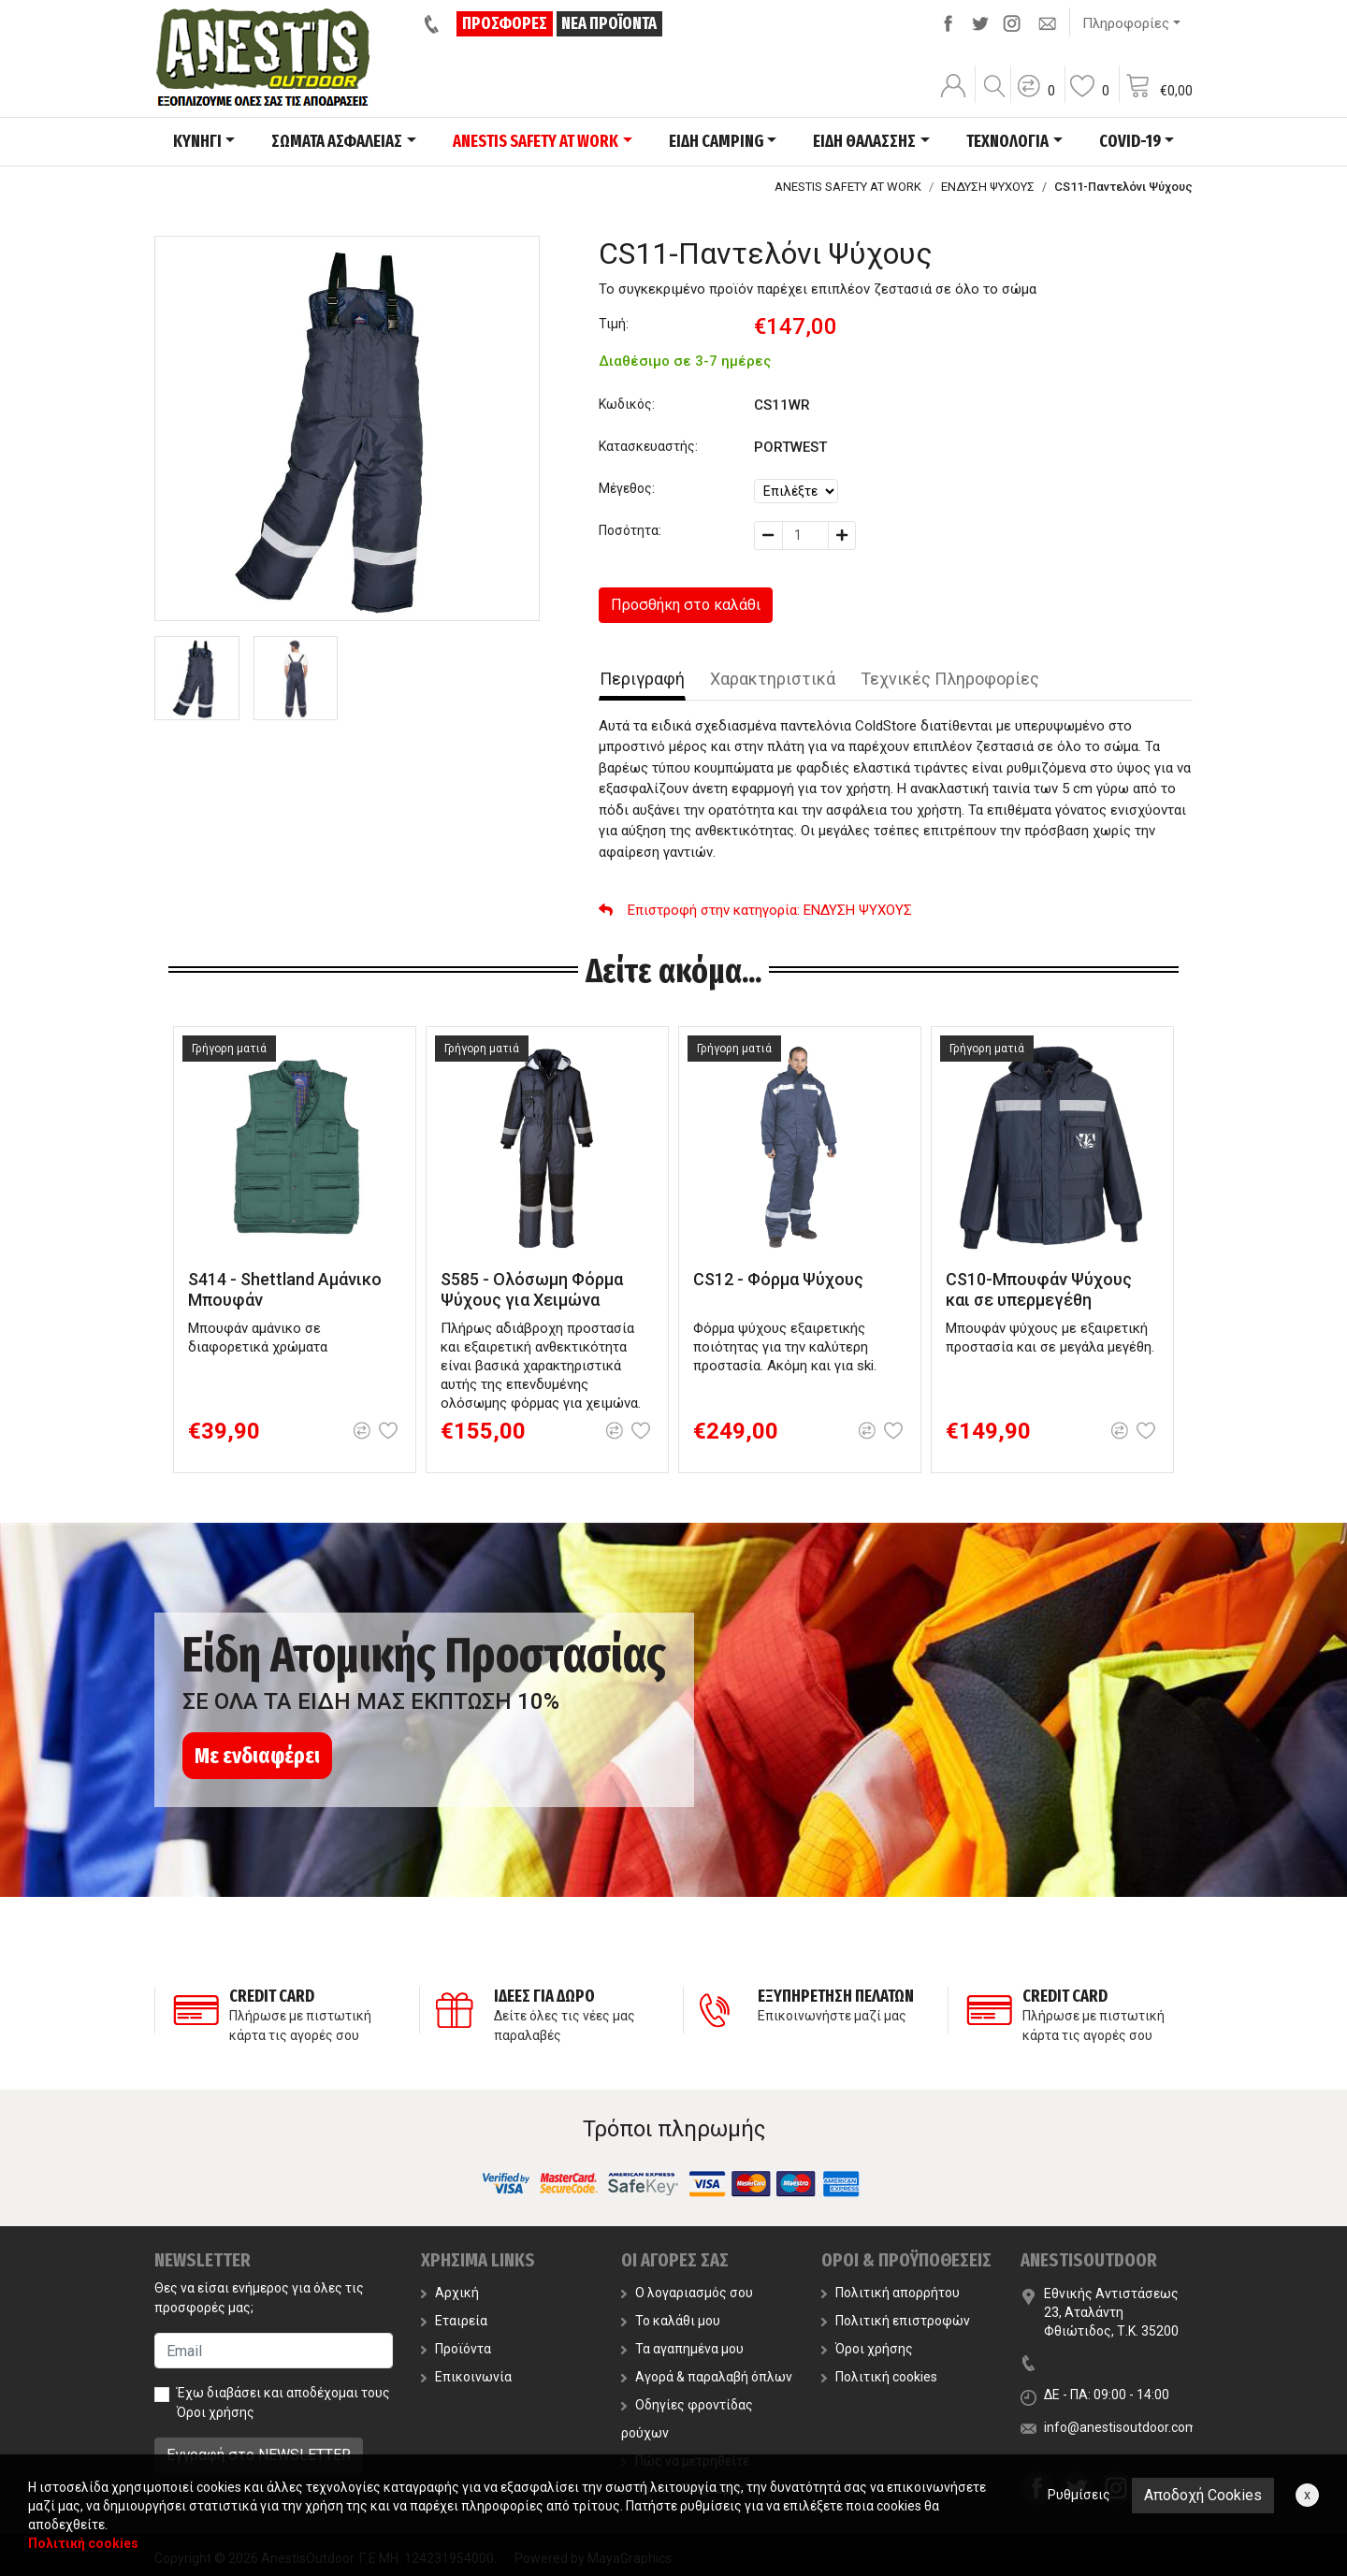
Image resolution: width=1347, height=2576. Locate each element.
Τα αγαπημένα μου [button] (682, 2348)
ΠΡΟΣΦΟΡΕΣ (504, 23)
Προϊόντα (456, 2348)
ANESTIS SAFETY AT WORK (848, 187)
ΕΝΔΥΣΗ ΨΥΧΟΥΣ (988, 187)
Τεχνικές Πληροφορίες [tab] (950, 678)
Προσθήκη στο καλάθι (685, 605)
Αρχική (450, 2292)
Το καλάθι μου (670, 2320)
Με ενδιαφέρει (257, 1756)
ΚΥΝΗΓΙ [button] (197, 141)
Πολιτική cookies (879, 2376)
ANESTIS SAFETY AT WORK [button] (535, 141)
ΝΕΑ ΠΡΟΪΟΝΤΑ (609, 23)
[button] (1035, 98)
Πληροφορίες (1125, 23)
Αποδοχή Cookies (1203, 2495)
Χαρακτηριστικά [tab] (772, 678)
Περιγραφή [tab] (642, 678)
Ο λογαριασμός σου (687, 2292)
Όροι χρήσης (215, 2412)
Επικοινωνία (466, 2376)
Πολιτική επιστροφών (895, 2320)
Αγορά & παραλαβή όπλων (706, 2376)
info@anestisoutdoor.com (1120, 2427)
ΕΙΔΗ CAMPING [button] (716, 141)
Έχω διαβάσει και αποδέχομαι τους (283, 2402)
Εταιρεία (454, 2320)
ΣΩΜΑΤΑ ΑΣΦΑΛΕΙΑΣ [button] (336, 141)
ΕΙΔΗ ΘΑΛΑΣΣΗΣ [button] (864, 141)
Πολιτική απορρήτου (890, 2292)
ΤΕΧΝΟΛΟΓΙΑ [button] (1007, 141)
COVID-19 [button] (1130, 141)
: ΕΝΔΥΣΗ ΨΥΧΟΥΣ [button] (755, 910)
